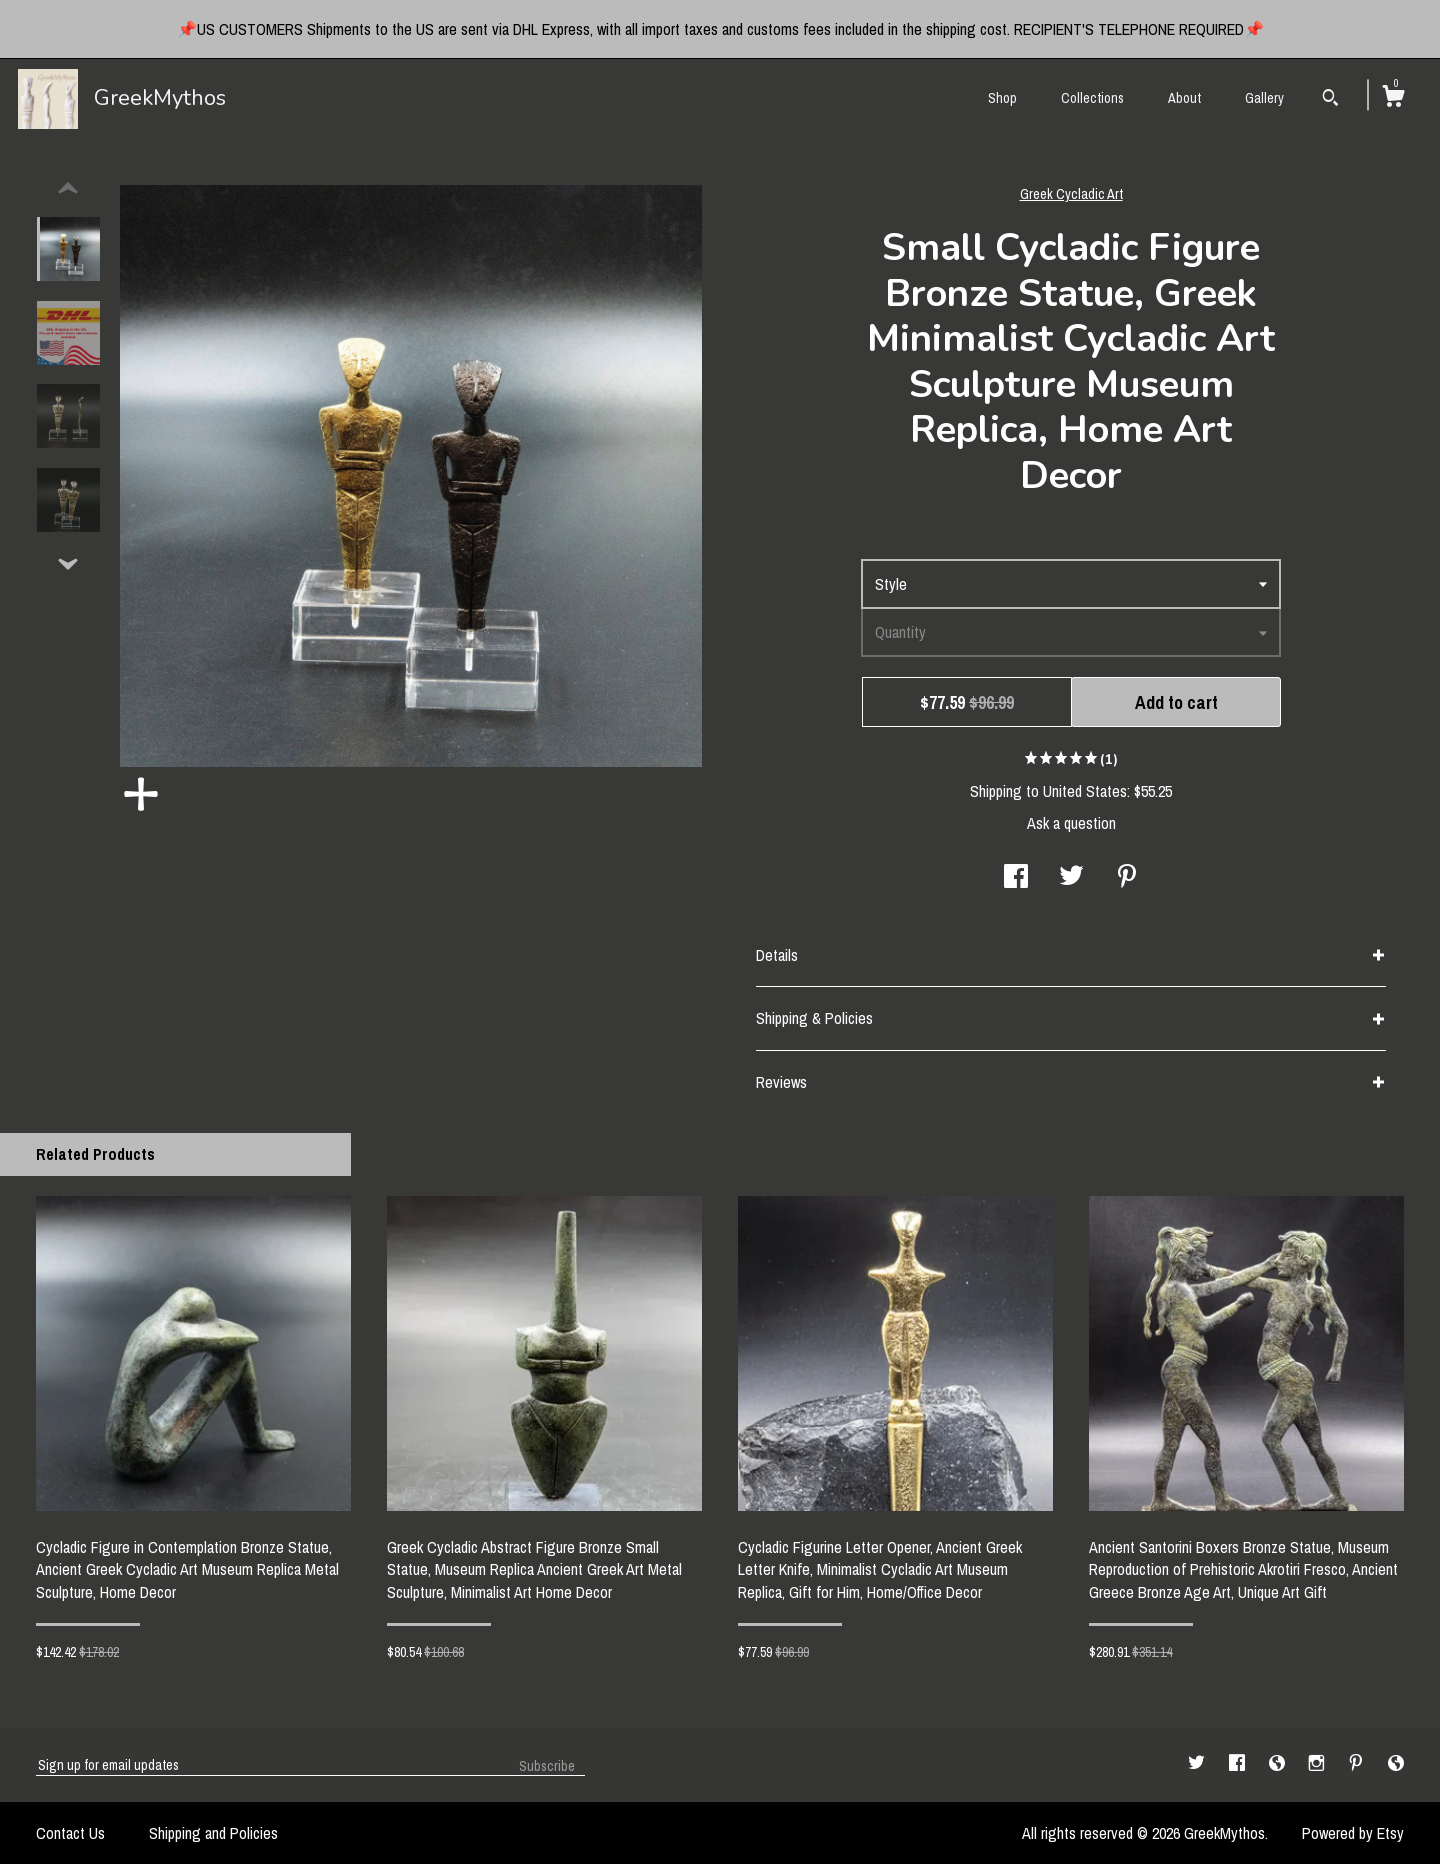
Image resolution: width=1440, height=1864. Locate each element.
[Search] (1330, 100)
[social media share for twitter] (1071, 878)
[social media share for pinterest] (1127, 878)
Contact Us (70, 1833)
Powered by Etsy (1353, 1833)
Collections (1092, 98)
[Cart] (1393, 99)
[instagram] (1318, 1764)
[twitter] (1198, 1764)
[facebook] (1239, 1764)
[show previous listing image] (68, 189)
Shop (1002, 98)
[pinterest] (1358, 1764)
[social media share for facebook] (1016, 878)
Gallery (1264, 98)
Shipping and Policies (213, 1833)
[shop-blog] (1279, 1764)
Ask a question (1071, 823)
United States (1085, 791)
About (1184, 98)
